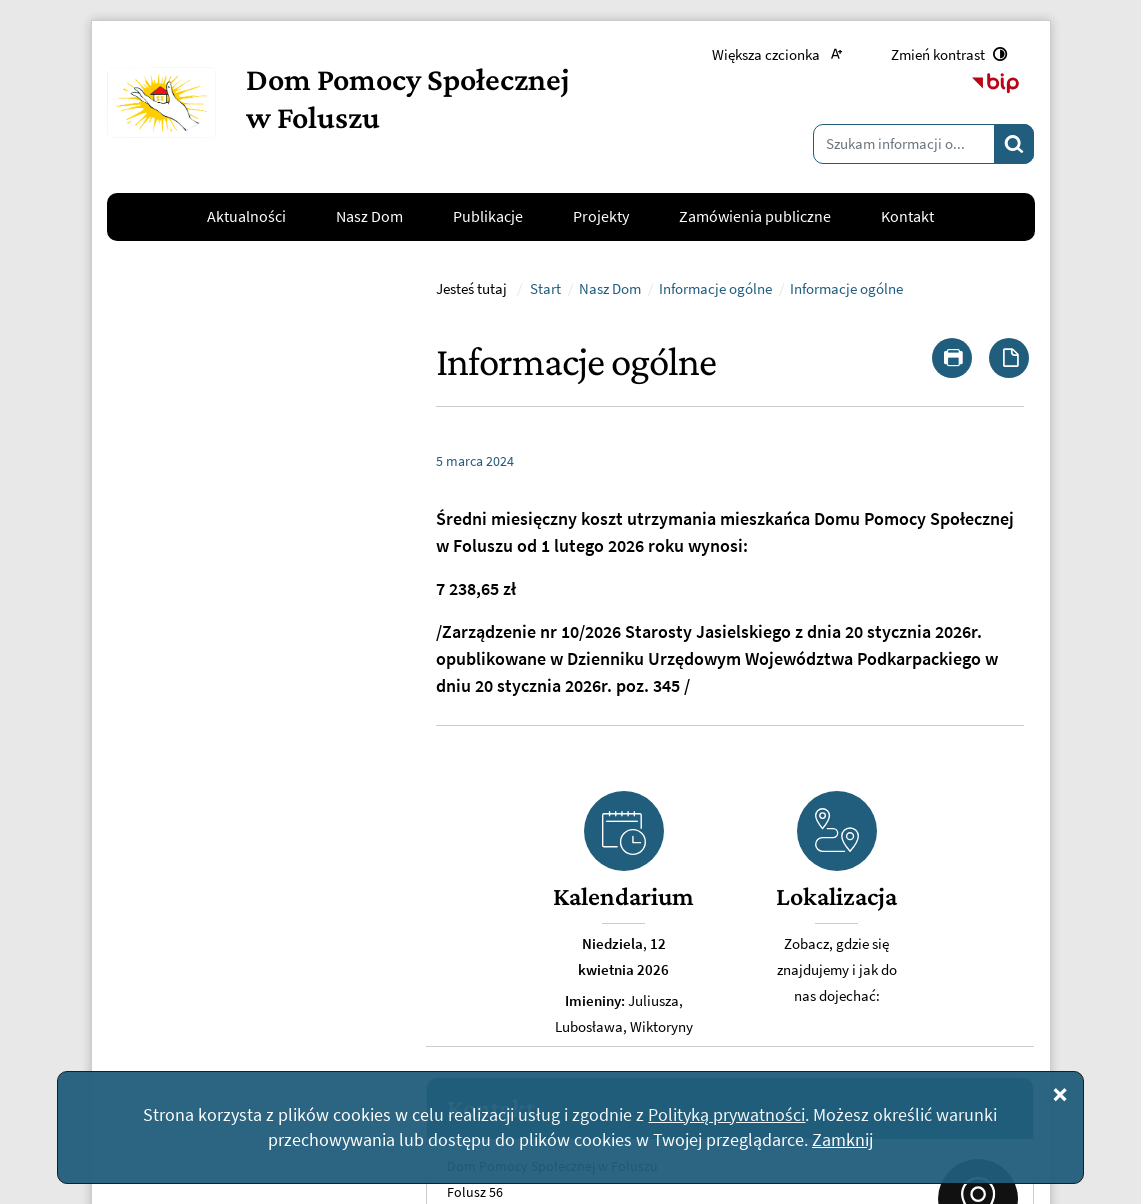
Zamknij (842, 1139)
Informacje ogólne (715, 550)
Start (545, 550)
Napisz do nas (184, 956)
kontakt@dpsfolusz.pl (194, 908)
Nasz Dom (610, 550)
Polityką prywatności (726, 1114)
